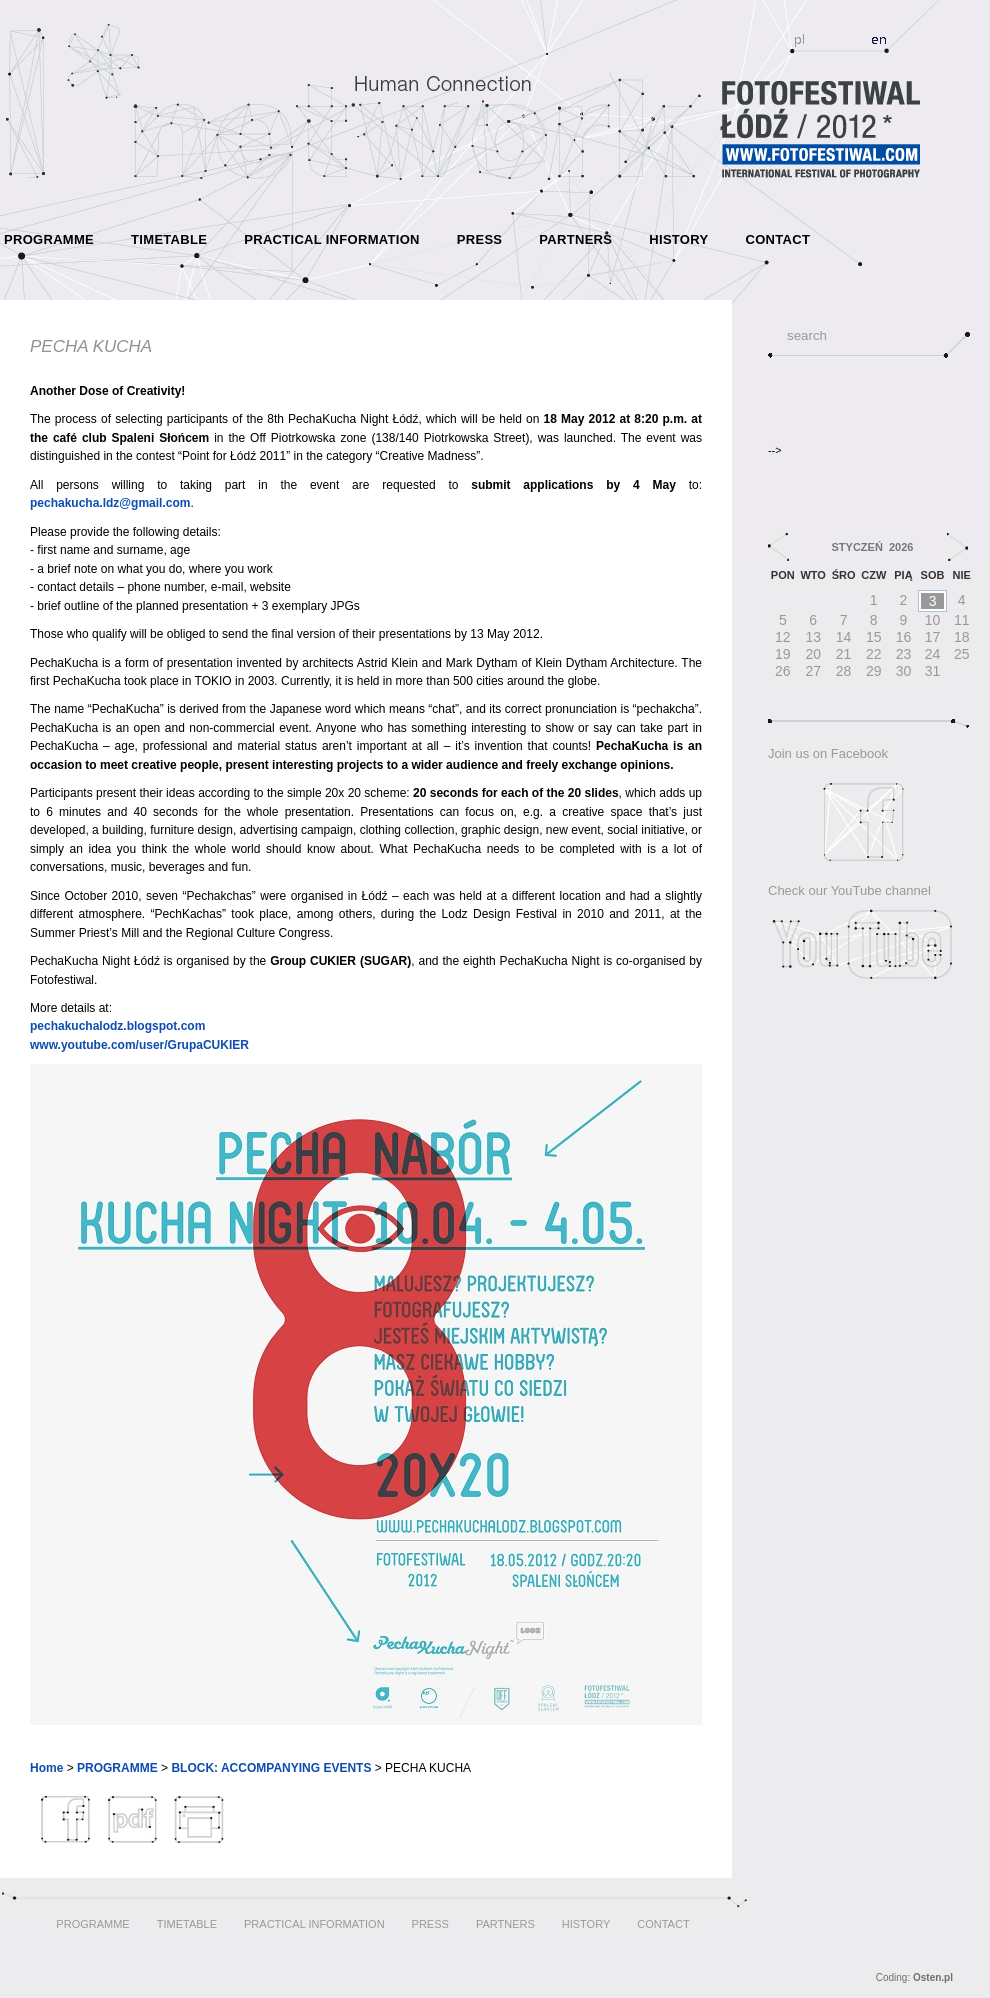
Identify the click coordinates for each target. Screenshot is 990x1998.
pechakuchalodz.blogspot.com (117, 1026)
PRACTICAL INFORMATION (332, 239)
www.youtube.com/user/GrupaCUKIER (139, 1045)
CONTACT (777, 239)
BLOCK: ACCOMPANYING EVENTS (271, 1768)
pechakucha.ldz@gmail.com (110, 503)
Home (46, 1768)
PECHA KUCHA (91, 346)
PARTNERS (575, 239)
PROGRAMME (49, 239)
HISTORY (678, 239)
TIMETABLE (169, 239)
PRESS (480, 239)
